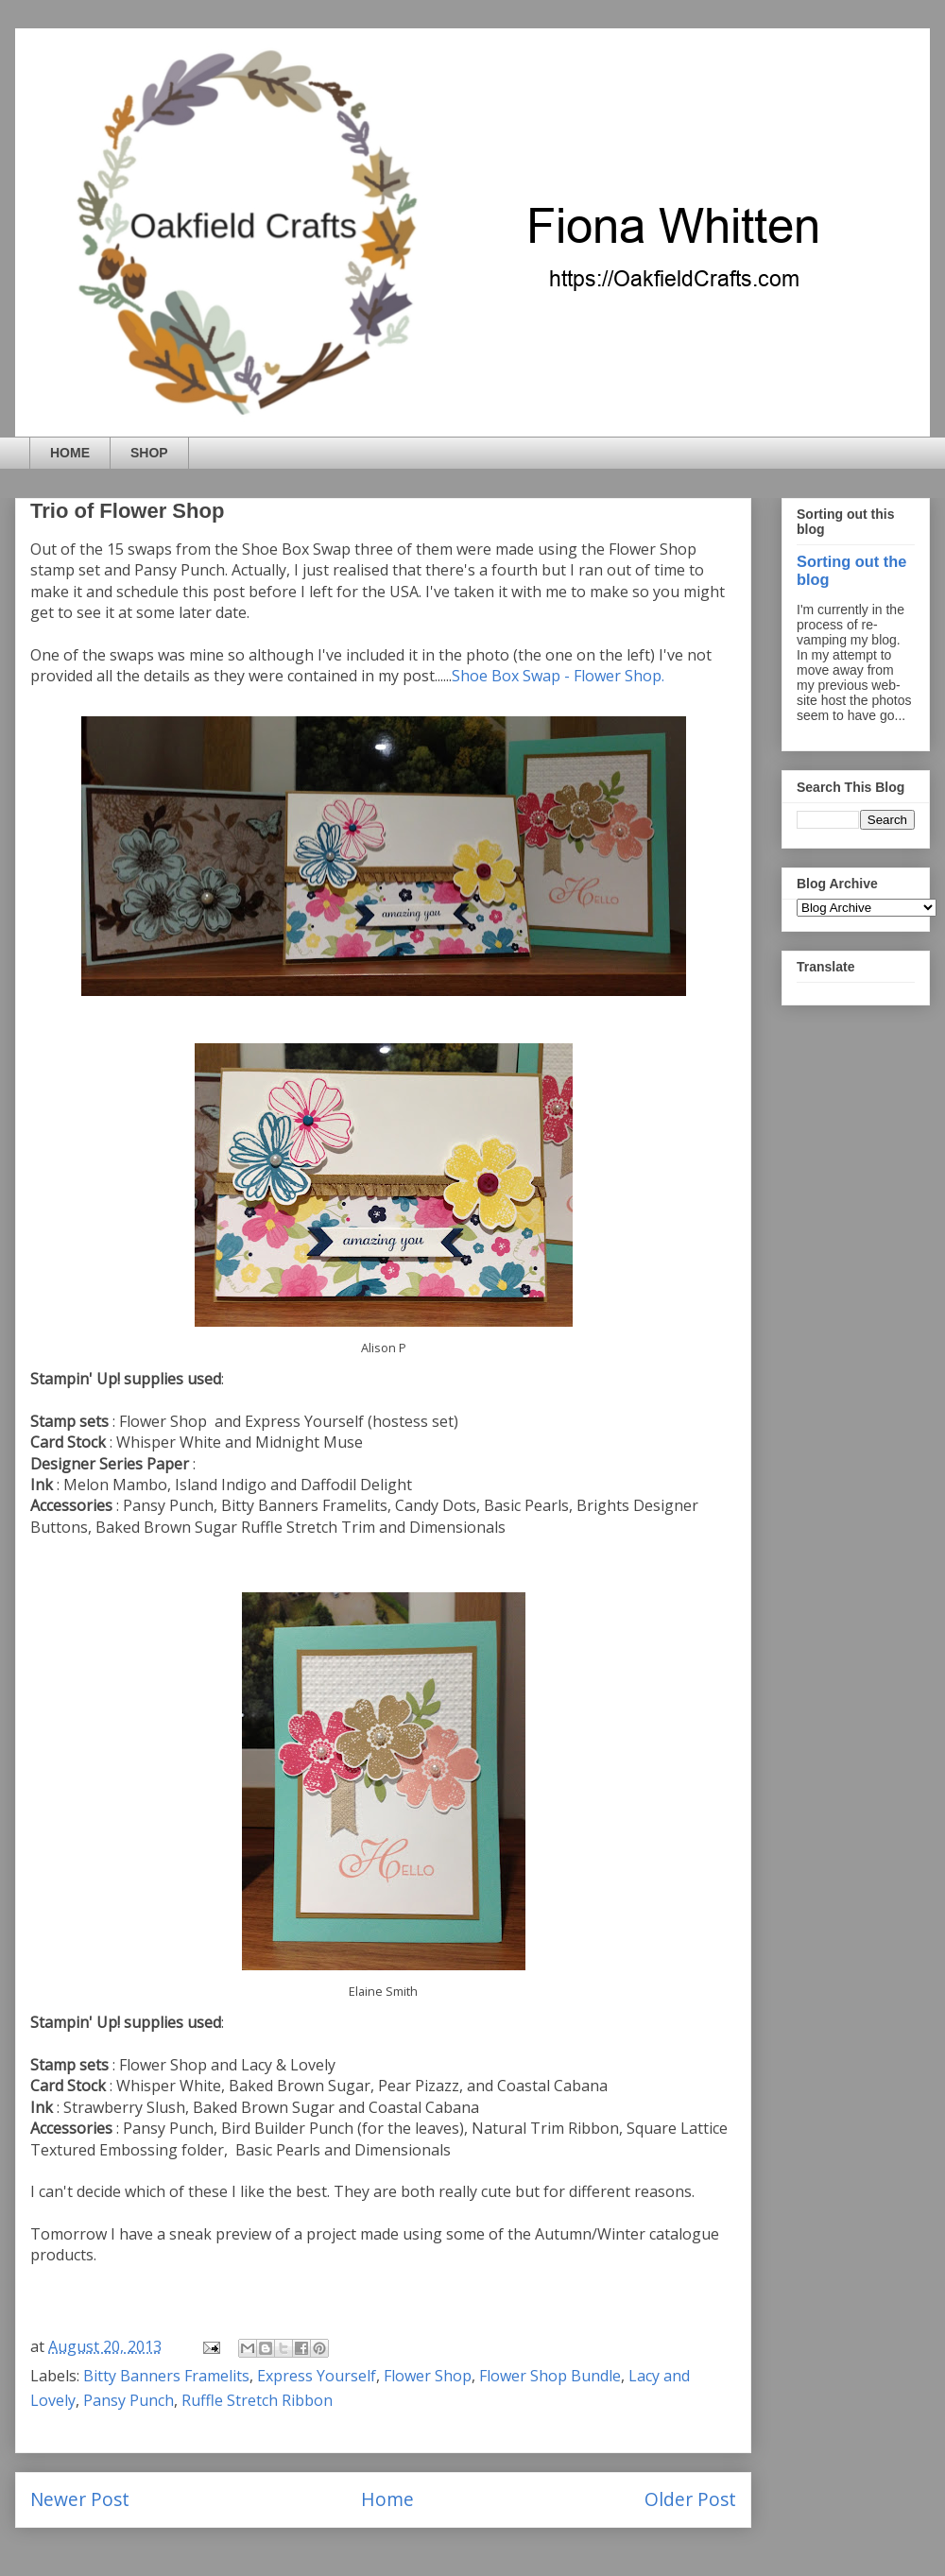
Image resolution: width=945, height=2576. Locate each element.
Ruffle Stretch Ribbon (257, 2400)
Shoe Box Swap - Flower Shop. (558, 675)
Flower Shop (428, 2375)
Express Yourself (316, 2375)
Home (387, 2499)
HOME (70, 452)
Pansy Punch (128, 2400)
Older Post (690, 2499)
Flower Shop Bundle (550, 2375)
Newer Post (79, 2499)
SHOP (149, 452)
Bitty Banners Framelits (166, 2375)
